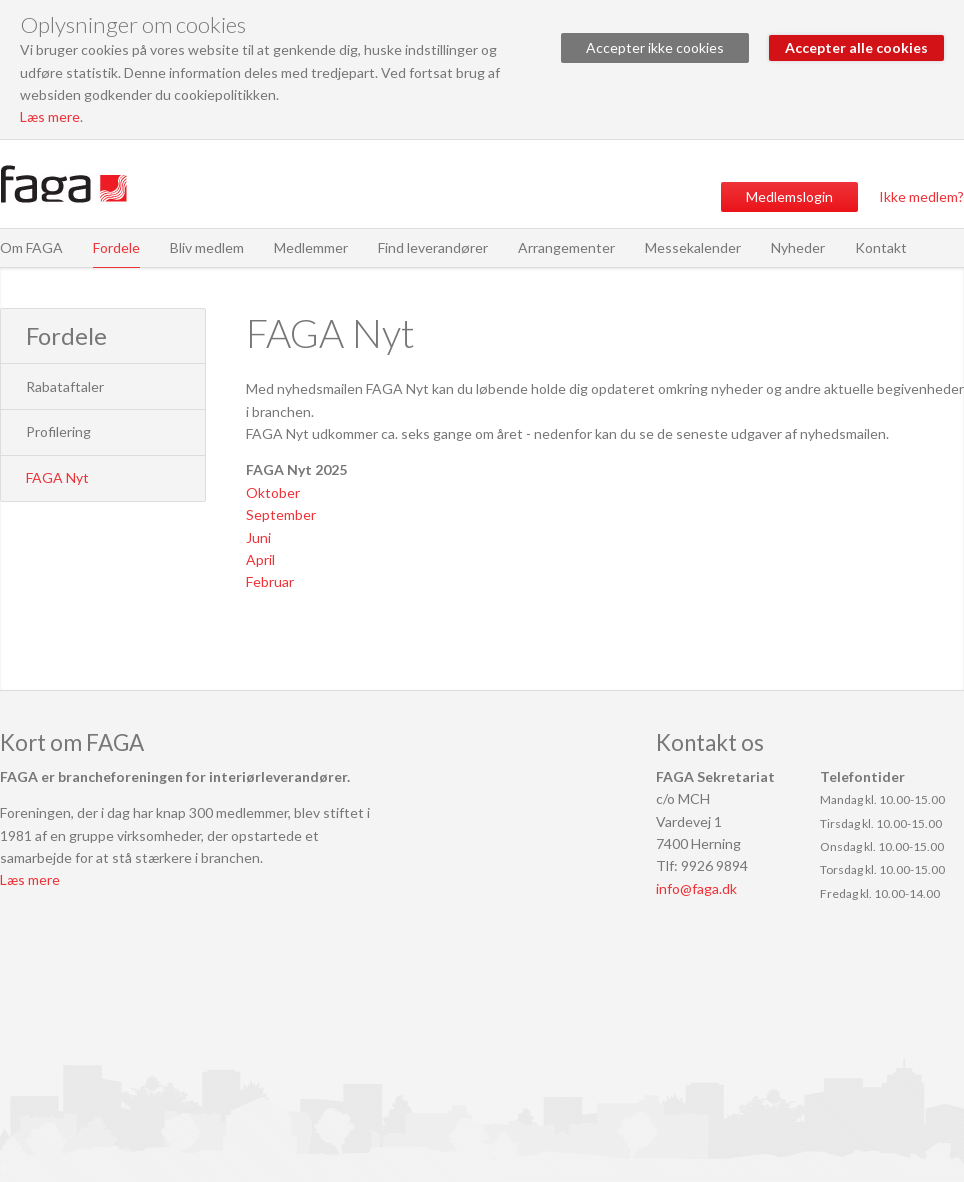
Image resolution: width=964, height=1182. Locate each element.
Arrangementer (566, 247)
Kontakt (881, 247)
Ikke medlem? (921, 196)
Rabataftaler (65, 386)
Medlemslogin (789, 196)
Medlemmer (311, 247)
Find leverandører (433, 247)
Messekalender (693, 247)
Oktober (273, 492)
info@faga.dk (696, 888)
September (281, 514)
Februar (270, 581)
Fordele (116, 247)
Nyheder (798, 247)
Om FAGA (31, 247)
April (260, 559)
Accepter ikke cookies (655, 47)
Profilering (58, 431)
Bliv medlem (207, 247)
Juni (258, 537)
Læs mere (50, 116)
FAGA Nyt (57, 477)
